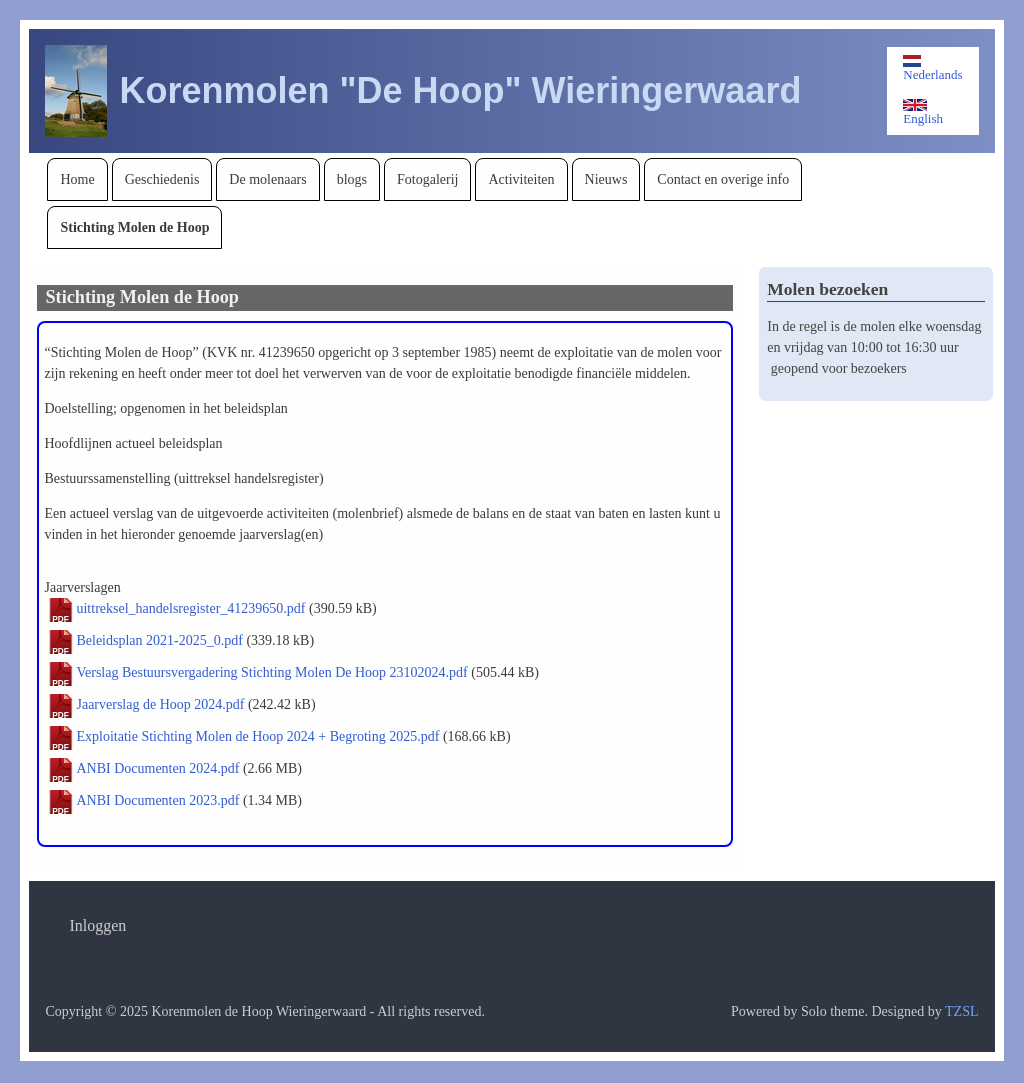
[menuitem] (77, 179)
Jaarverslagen (82, 587)
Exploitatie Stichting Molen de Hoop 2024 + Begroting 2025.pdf (257, 736)
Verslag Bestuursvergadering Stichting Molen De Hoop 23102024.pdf (271, 672)
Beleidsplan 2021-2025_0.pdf (159, 640)
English (923, 112)
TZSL (961, 1011)
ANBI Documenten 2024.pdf (157, 768)
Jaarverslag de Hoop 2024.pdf (160, 704)
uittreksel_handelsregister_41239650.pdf (190, 608)
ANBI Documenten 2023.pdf (157, 800)
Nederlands (932, 68)
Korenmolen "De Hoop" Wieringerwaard (460, 90)
